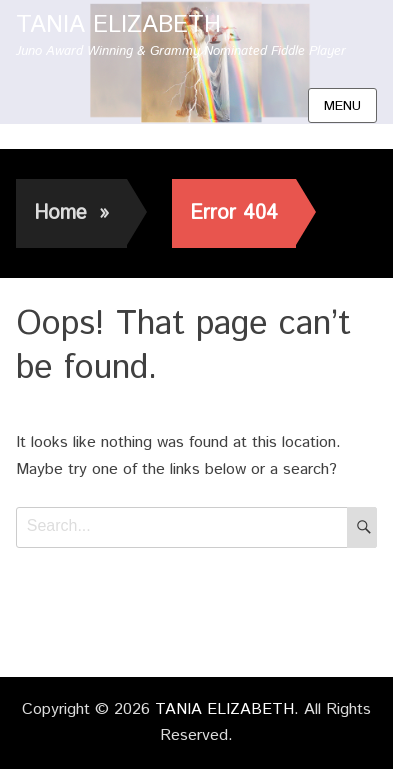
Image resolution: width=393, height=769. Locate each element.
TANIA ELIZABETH (118, 25)
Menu (342, 106)
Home (71, 213)
